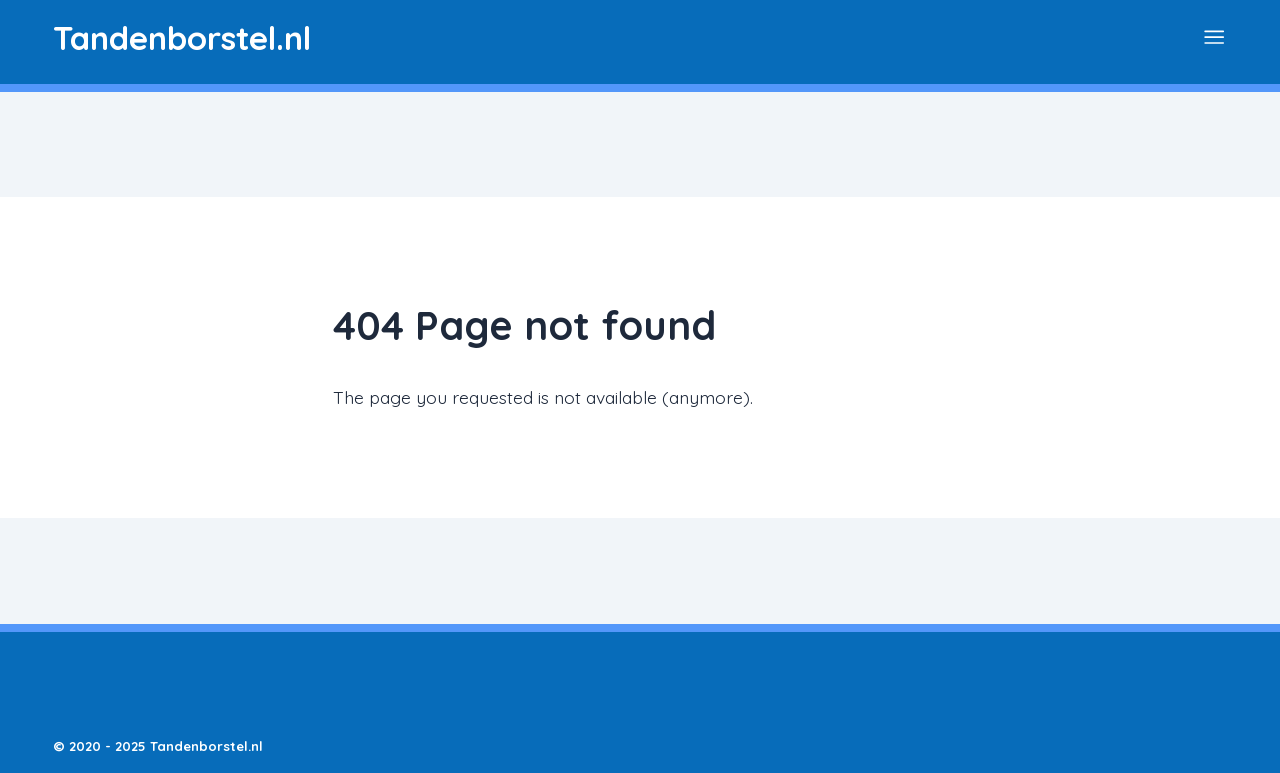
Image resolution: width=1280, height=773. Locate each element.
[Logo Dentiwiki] (182, 37)
